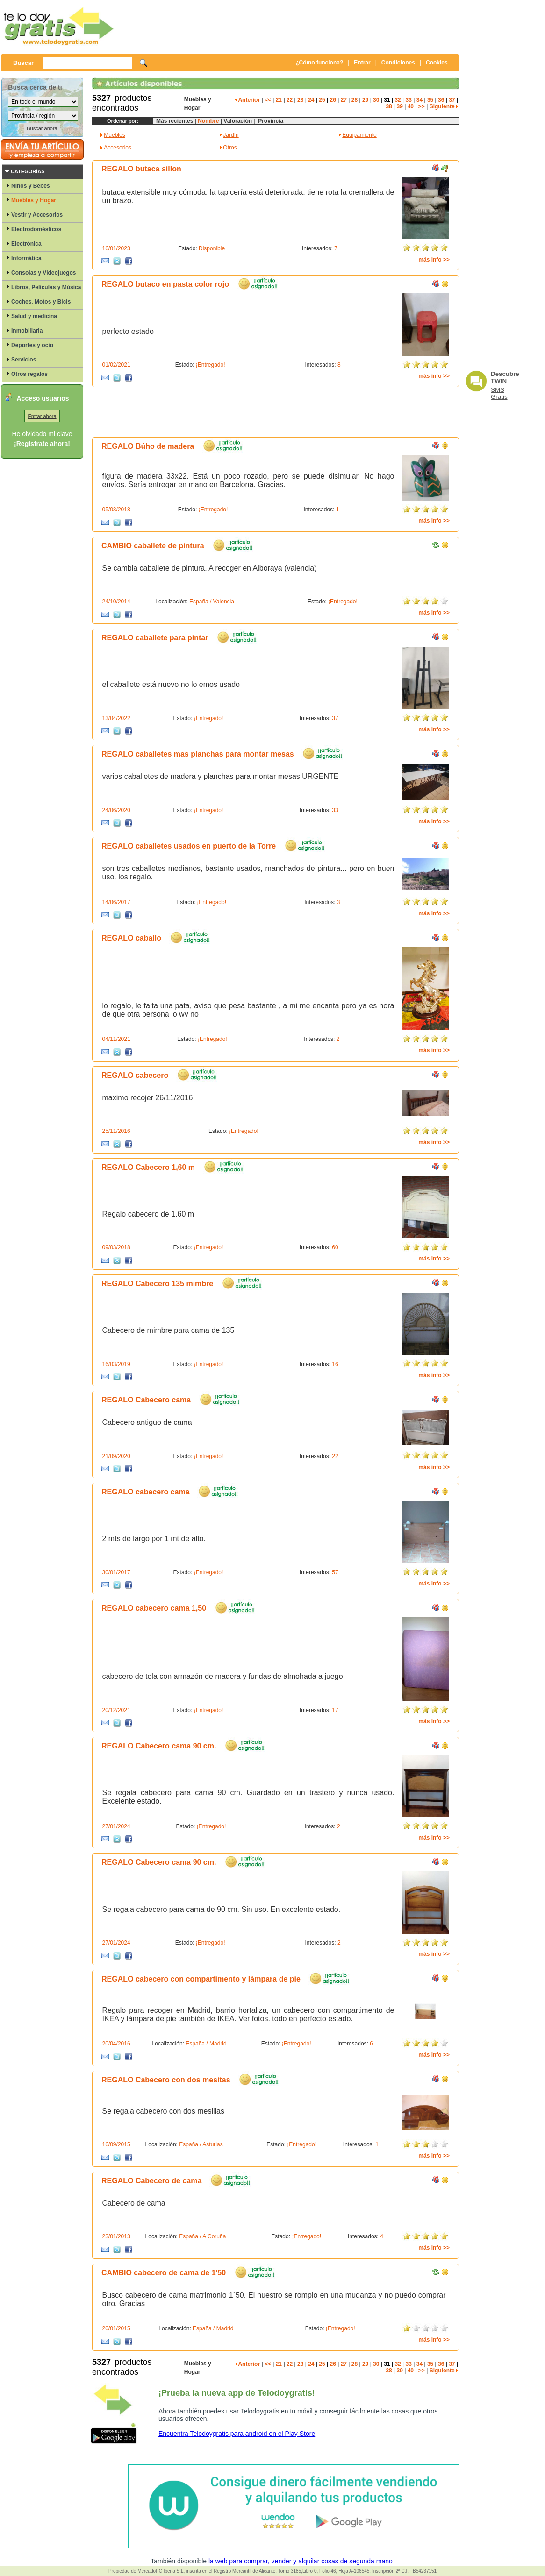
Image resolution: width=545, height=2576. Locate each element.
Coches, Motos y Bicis (41, 301)
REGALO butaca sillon (141, 169)
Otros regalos (29, 374)
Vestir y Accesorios (37, 215)
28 (354, 100)
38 (389, 106)
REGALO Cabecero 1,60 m (148, 1167)
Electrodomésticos (36, 229)
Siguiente (444, 106)
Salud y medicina (34, 316)
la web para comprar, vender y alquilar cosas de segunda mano (300, 2561)
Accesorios (117, 147)
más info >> (434, 259)
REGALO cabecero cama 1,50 (153, 1608)
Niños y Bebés (30, 186)
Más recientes (174, 121)
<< (268, 100)
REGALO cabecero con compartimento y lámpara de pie (201, 1979)
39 (400, 106)
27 (344, 100)
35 (430, 100)
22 (290, 100)
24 (311, 100)
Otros (230, 147)
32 (397, 100)
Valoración (237, 121)
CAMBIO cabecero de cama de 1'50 (163, 2273)
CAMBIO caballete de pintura (152, 546)
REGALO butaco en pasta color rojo (165, 284)
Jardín (230, 135)
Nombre (208, 121)
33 (409, 100)
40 (411, 106)
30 (376, 100)
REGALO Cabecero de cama (151, 2181)
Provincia (269, 121)
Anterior (247, 100)
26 (333, 100)
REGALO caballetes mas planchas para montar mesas (197, 754)
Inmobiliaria (27, 330)
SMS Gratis (499, 393)
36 (441, 100)
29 (365, 100)
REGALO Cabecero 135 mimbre (157, 1284)
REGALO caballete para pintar (154, 638)
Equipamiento (359, 135)
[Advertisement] (288, 26)
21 (279, 100)
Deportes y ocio (32, 345)
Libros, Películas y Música (46, 287)
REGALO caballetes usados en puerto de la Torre (188, 846)
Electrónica (26, 244)
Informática (26, 258)
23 (300, 100)
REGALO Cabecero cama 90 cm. (158, 1746)
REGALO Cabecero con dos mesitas (165, 2080)
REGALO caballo (131, 938)
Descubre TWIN (505, 377)
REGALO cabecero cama (145, 1492)
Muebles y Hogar (33, 200)
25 (322, 100)
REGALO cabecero (134, 1075)
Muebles (114, 135)
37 (452, 100)
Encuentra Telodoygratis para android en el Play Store (236, 2433)
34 (419, 100)
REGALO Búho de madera (147, 446)
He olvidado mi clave (42, 434)
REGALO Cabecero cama (146, 1400)
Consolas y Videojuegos (43, 272)
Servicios (23, 359)
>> (421, 106)
